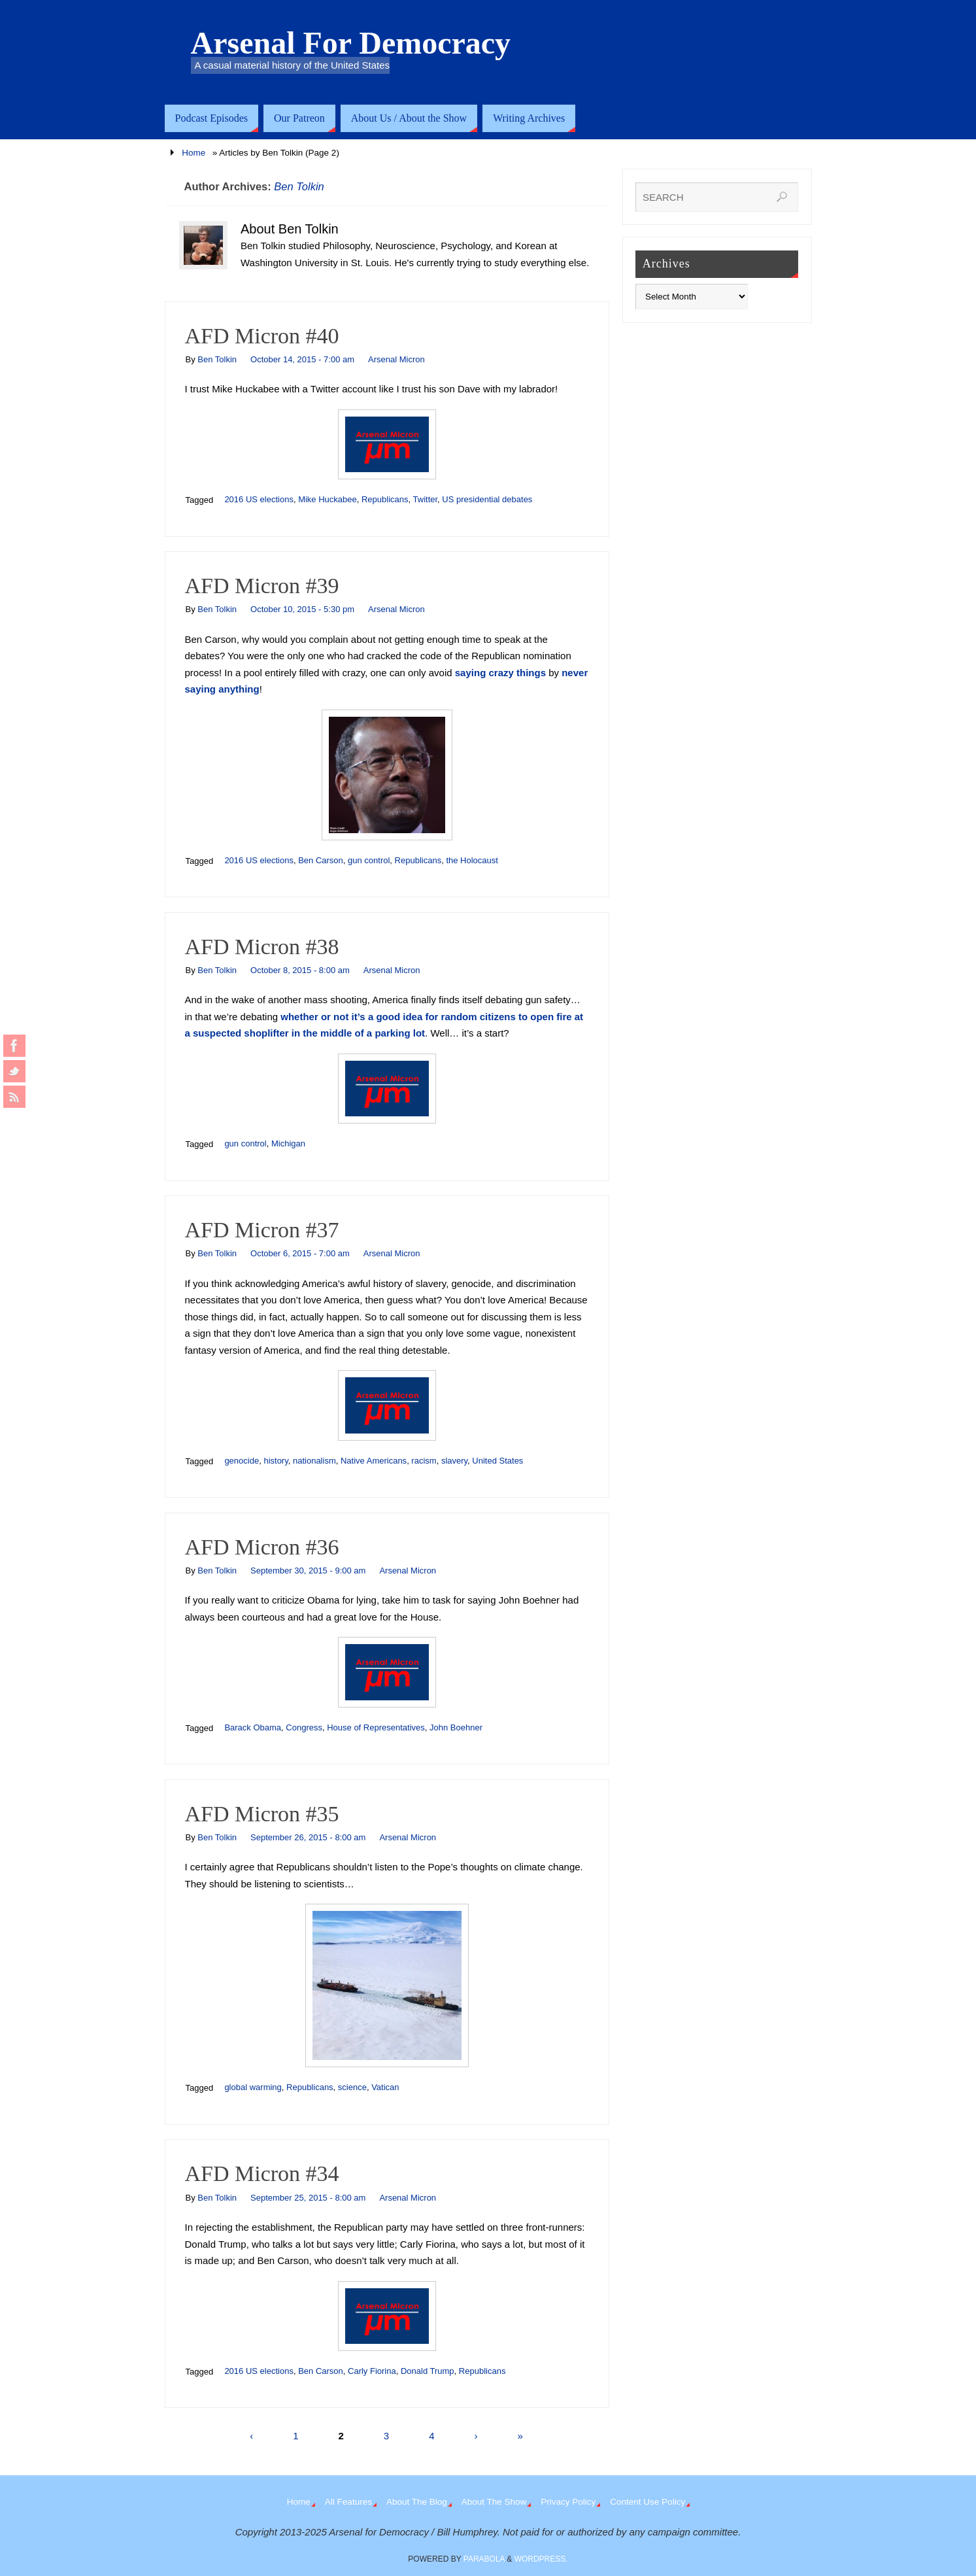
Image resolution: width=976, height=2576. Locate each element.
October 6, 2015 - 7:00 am (300, 1253)
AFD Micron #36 (262, 1547)
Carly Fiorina (372, 2371)
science (352, 2087)
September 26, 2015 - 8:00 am (307, 1837)
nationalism (314, 1461)
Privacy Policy (568, 2502)
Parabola (484, 2559)
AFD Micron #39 (262, 586)
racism (423, 1461)
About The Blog (416, 2502)
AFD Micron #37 (262, 1230)
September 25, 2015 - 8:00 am (307, 2198)
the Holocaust (472, 860)
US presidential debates (487, 499)
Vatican (385, 2087)
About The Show (494, 2502)
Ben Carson (320, 860)
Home (193, 153)
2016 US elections (259, 499)
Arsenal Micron (396, 359)
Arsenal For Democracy (351, 43)
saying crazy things (500, 672)
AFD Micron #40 (262, 336)
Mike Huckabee (327, 499)
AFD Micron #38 (262, 947)
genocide (241, 1461)
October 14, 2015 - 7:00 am (302, 359)
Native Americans (374, 1461)
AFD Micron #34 (262, 2173)
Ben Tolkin (299, 186)
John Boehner (455, 1727)
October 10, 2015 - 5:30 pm (302, 609)
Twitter (425, 499)
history (275, 1461)
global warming (252, 2087)
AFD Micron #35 (262, 1814)
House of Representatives (376, 1727)
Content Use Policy (647, 2502)
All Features (348, 2502)
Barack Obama (252, 1727)
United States (497, 1461)
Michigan (288, 1143)
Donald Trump (427, 2371)
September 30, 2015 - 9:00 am (307, 1570)
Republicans (385, 499)
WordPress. (541, 2559)
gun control (369, 860)
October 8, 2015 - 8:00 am (300, 970)
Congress (304, 1727)
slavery (454, 1461)
